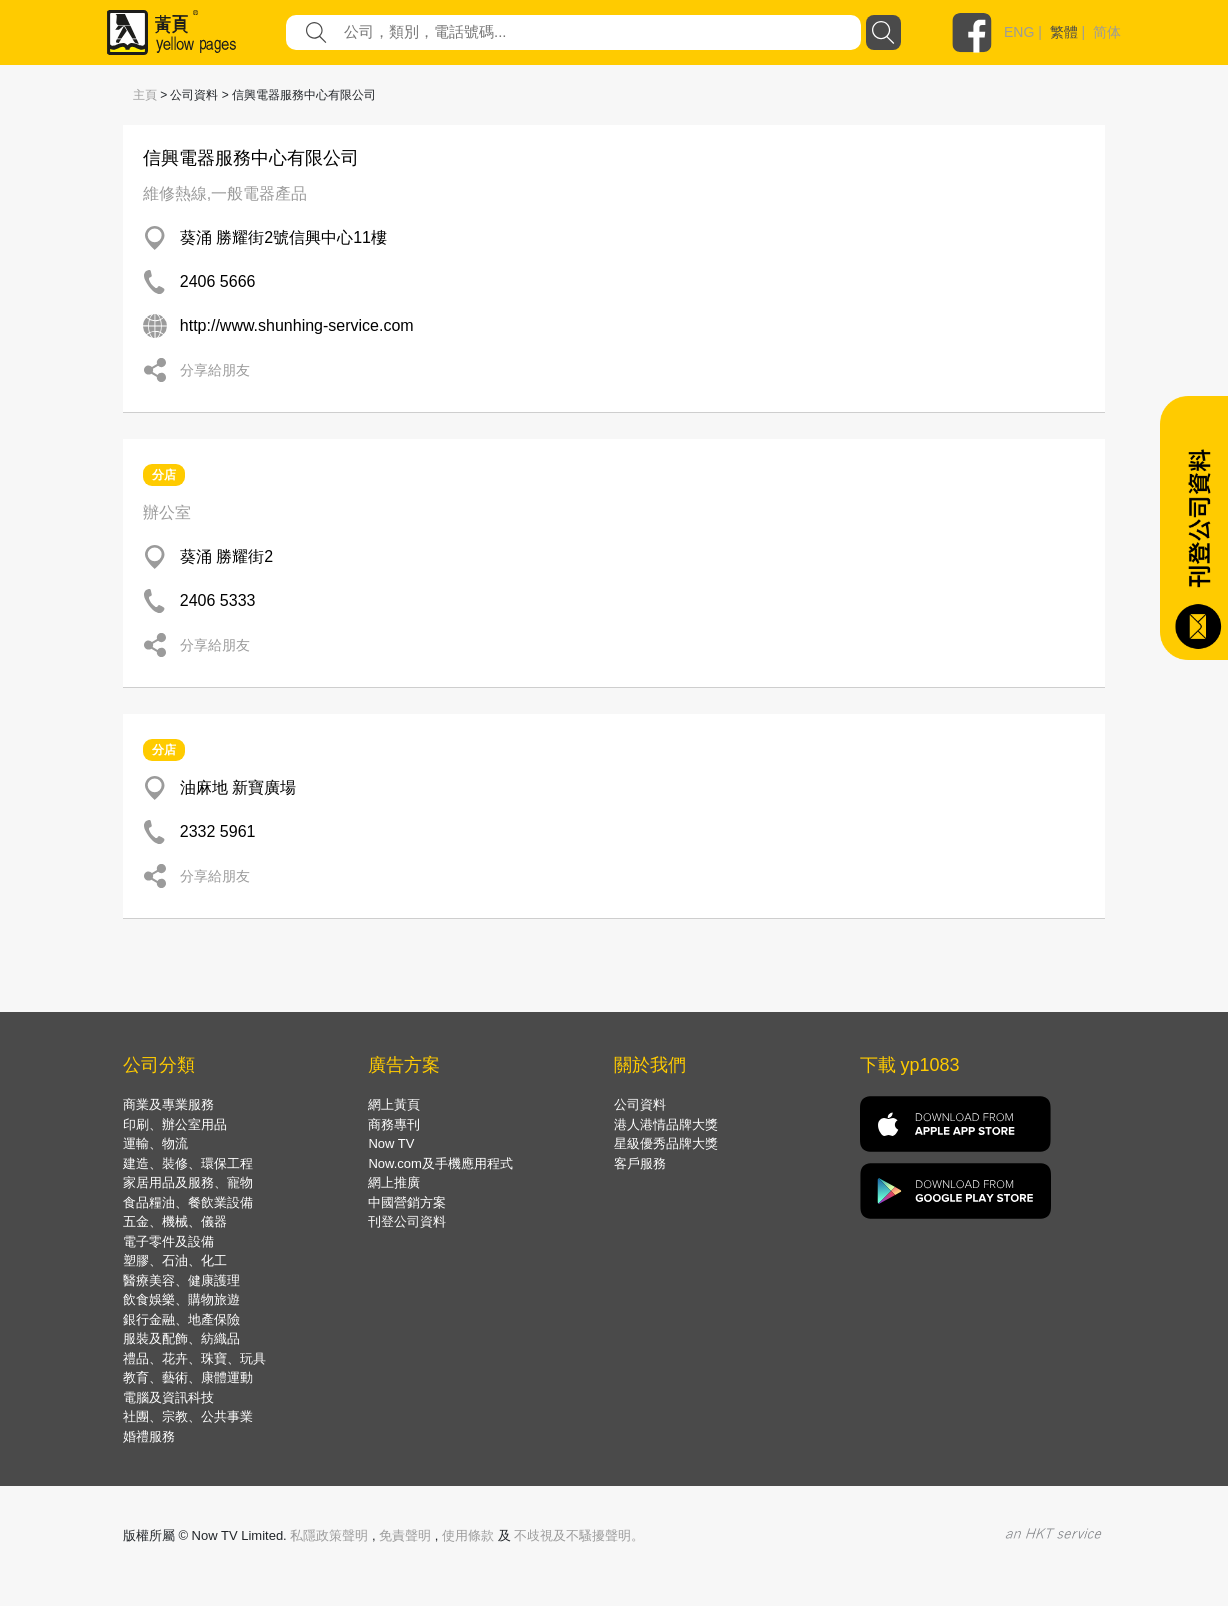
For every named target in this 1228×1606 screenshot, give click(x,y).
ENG (1019, 32)
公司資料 (640, 1104)
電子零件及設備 (168, 1241)
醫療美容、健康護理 (181, 1280)
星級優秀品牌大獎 (666, 1143)
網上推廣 (394, 1182)
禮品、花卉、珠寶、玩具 (194, 1358)
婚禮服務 (149, 1436)
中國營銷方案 (407, 1202)
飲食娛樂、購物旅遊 (181, 1299)
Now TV (391, 1143)
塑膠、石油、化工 (175, 1260)
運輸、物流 (155, 1143)
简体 (1107, 32)
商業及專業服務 (168, 1104)
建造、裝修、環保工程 (188, 1163)
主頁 (145, 95)
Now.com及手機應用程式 (440, 1163)
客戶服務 (640, 1163)
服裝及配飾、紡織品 (181, 1338)
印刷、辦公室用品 (175, 1124)
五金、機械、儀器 (175, 1221)
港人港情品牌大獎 (666, 1124)
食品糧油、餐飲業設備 (188, 1202)
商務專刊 (394, 1124)
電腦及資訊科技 (168, 1397)
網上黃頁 (394, 1104)
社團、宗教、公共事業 (188, 1416)
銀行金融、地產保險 (181, 1319)
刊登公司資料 (407, 1221)
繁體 (1064, 32)
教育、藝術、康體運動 (188, 1377)
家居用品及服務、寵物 (188, 1182)
